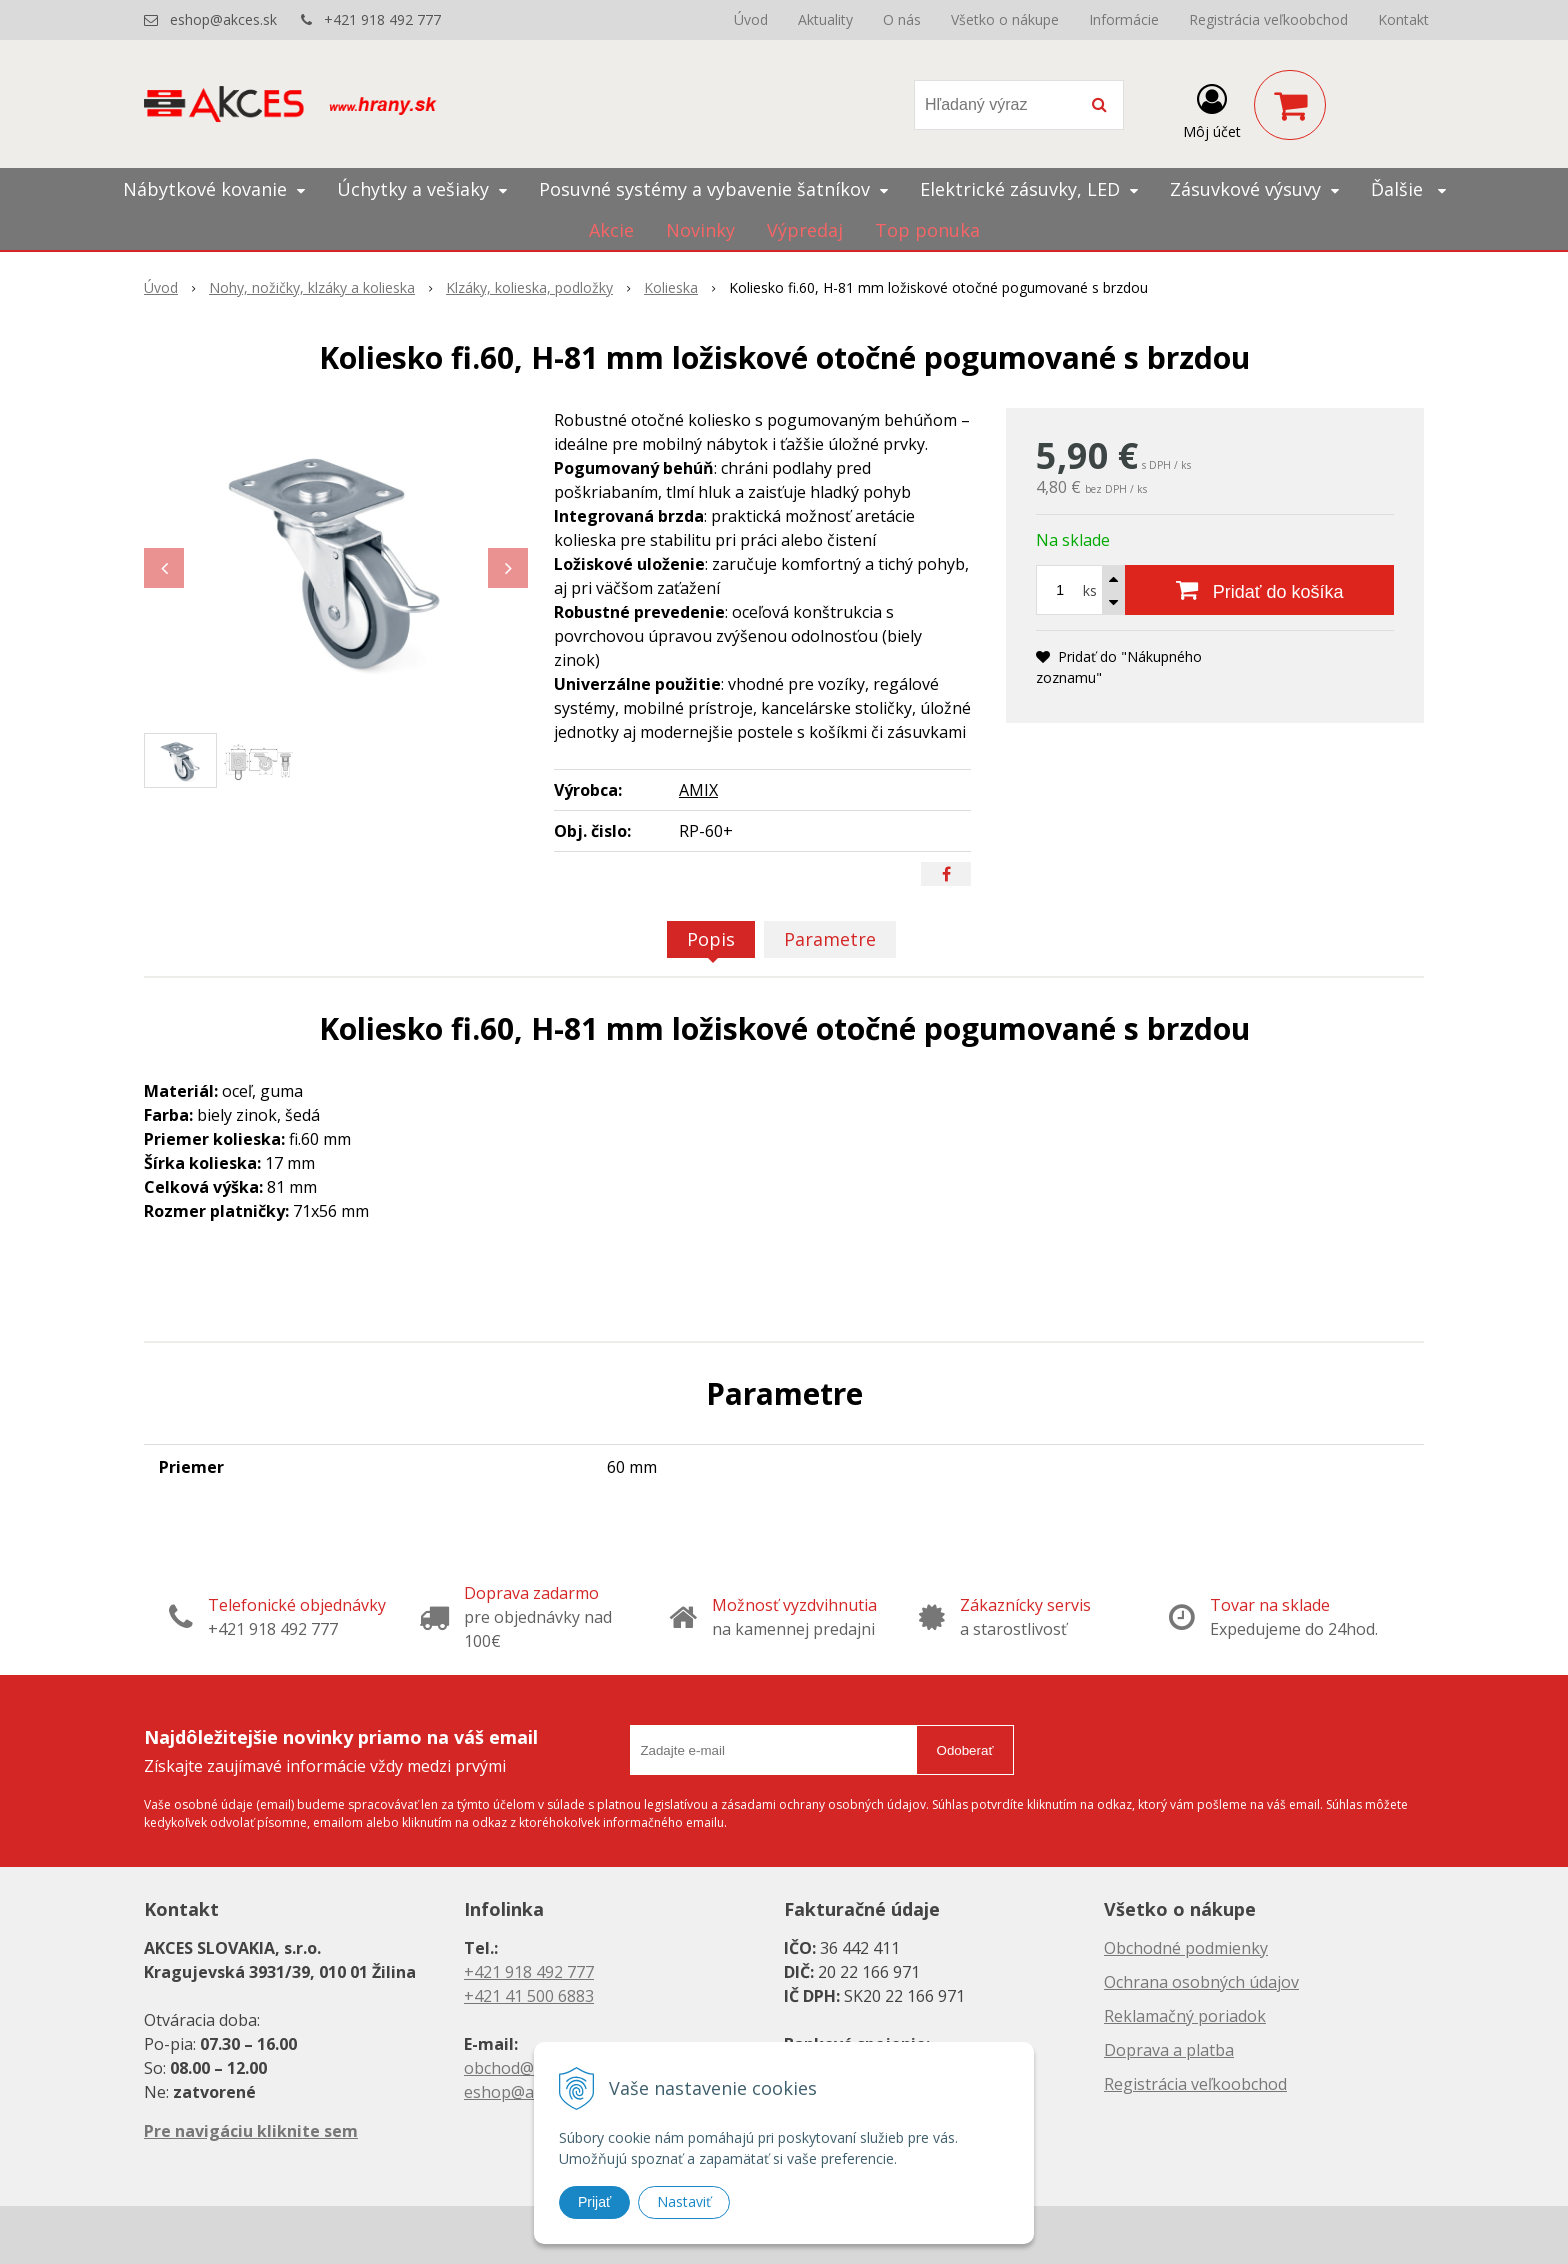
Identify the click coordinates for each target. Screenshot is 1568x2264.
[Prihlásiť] (1212, 109)
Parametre (830, 939)
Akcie (611, 230)
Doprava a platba (1169, 2050)
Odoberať (965, 1750)
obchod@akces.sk (530, 2068)
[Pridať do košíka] (1259, 590)
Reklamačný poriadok (1185, 2016)
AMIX (698, 790)
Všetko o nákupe (1005, 19)
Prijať (594, 2202)
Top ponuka (927, 230)
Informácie (1124, 19)
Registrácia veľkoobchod (1268, 19)
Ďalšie (1408, 189)
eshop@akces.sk (223, 19)
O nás (902, 19)
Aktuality (825, 19)
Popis (711, 939)
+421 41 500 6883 (529, 1996)
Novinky (700, 230)
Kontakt (1403, 19)
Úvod (751, 19)
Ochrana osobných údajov (1201, 1982)
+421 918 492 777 (382, 19)
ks (1090, 590)
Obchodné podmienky (1186, 1948)
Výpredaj (805, 230)
